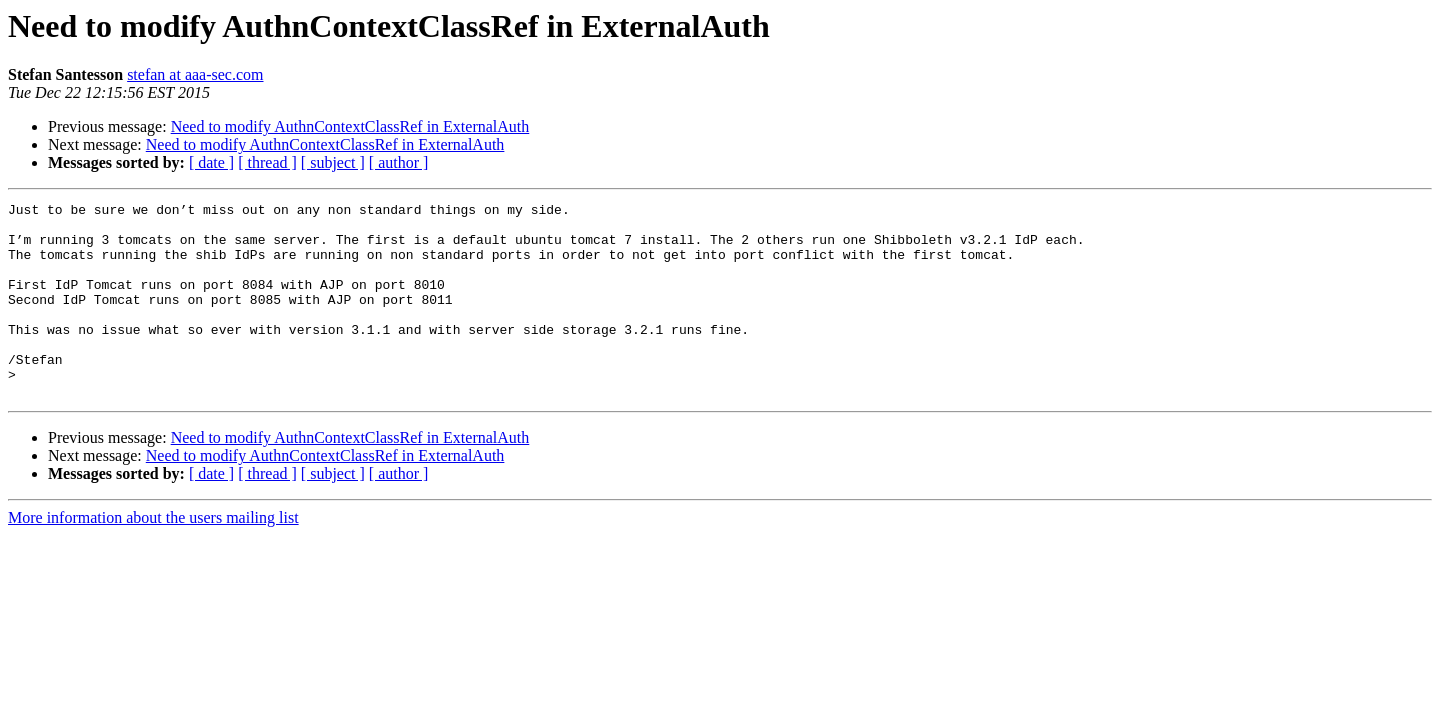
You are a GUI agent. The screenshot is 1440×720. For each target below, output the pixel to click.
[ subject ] (333, 162)
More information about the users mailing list (153, 556)
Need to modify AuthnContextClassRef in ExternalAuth (350, 126)
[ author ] (399, 162)
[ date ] (211, 162)
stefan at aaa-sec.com (195, 74)
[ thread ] (267, 162)
